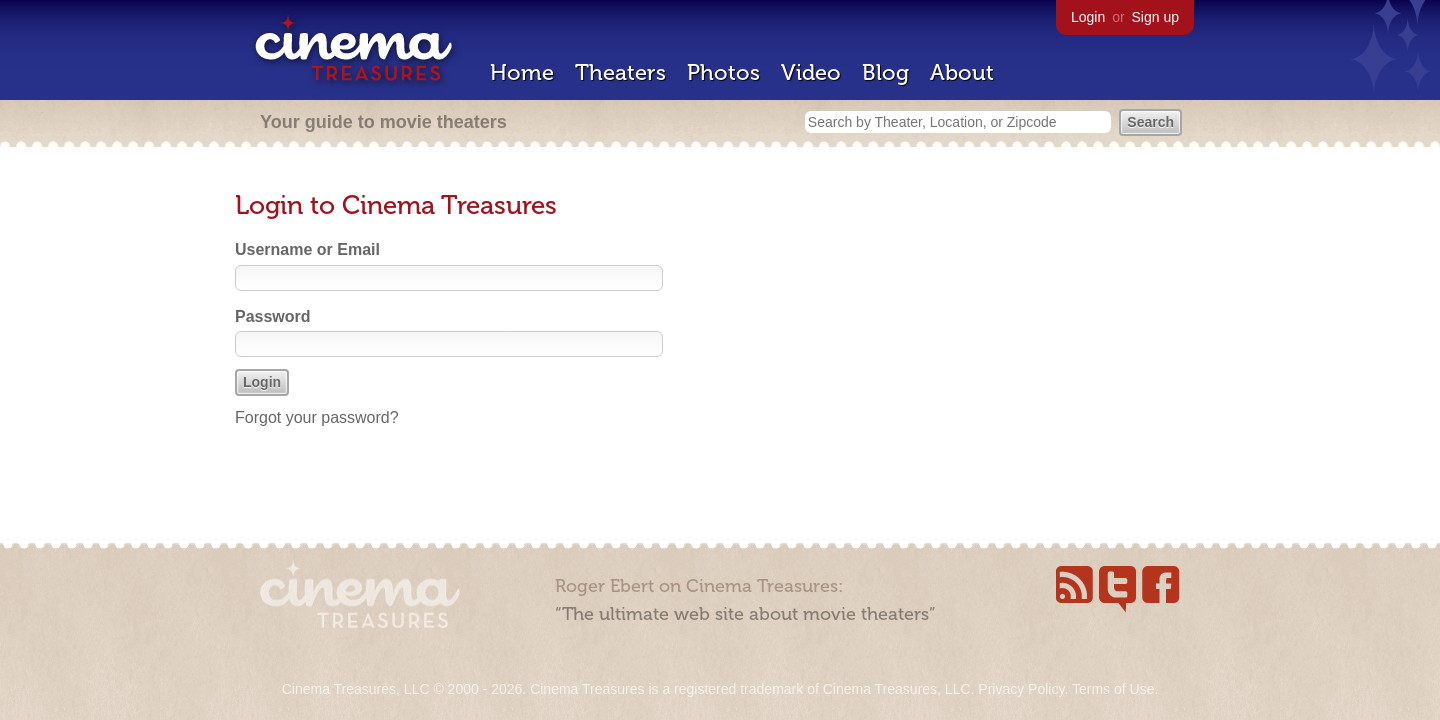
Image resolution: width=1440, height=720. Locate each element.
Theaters (620, 72)
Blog (885, 72)
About (962, 72)
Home (522, 72)
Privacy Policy (1021, 689)
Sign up (1155, 17)
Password (273, 316)
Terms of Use (1113, 689)
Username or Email (307, 249)
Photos (723, 72)
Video (811, 72)
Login (1088, 17)
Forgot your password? (317, 417)
